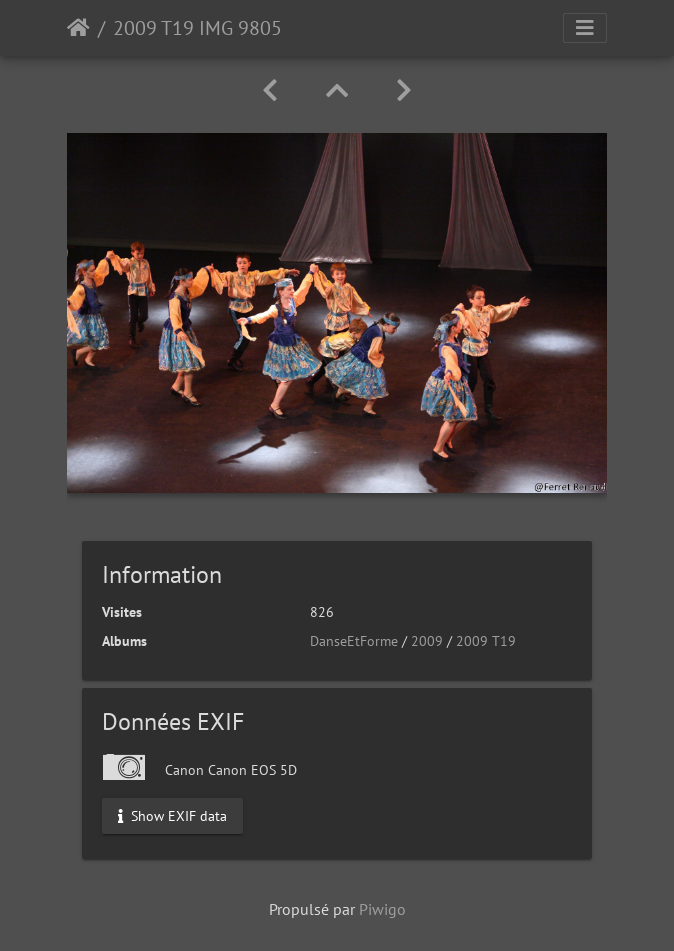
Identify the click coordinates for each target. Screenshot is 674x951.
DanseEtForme (354, 641)
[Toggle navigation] (585, 28)
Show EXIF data (172, 816)
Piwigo (382, 909)
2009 (427, 641)
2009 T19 (486, 641)
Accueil (78, 28)
